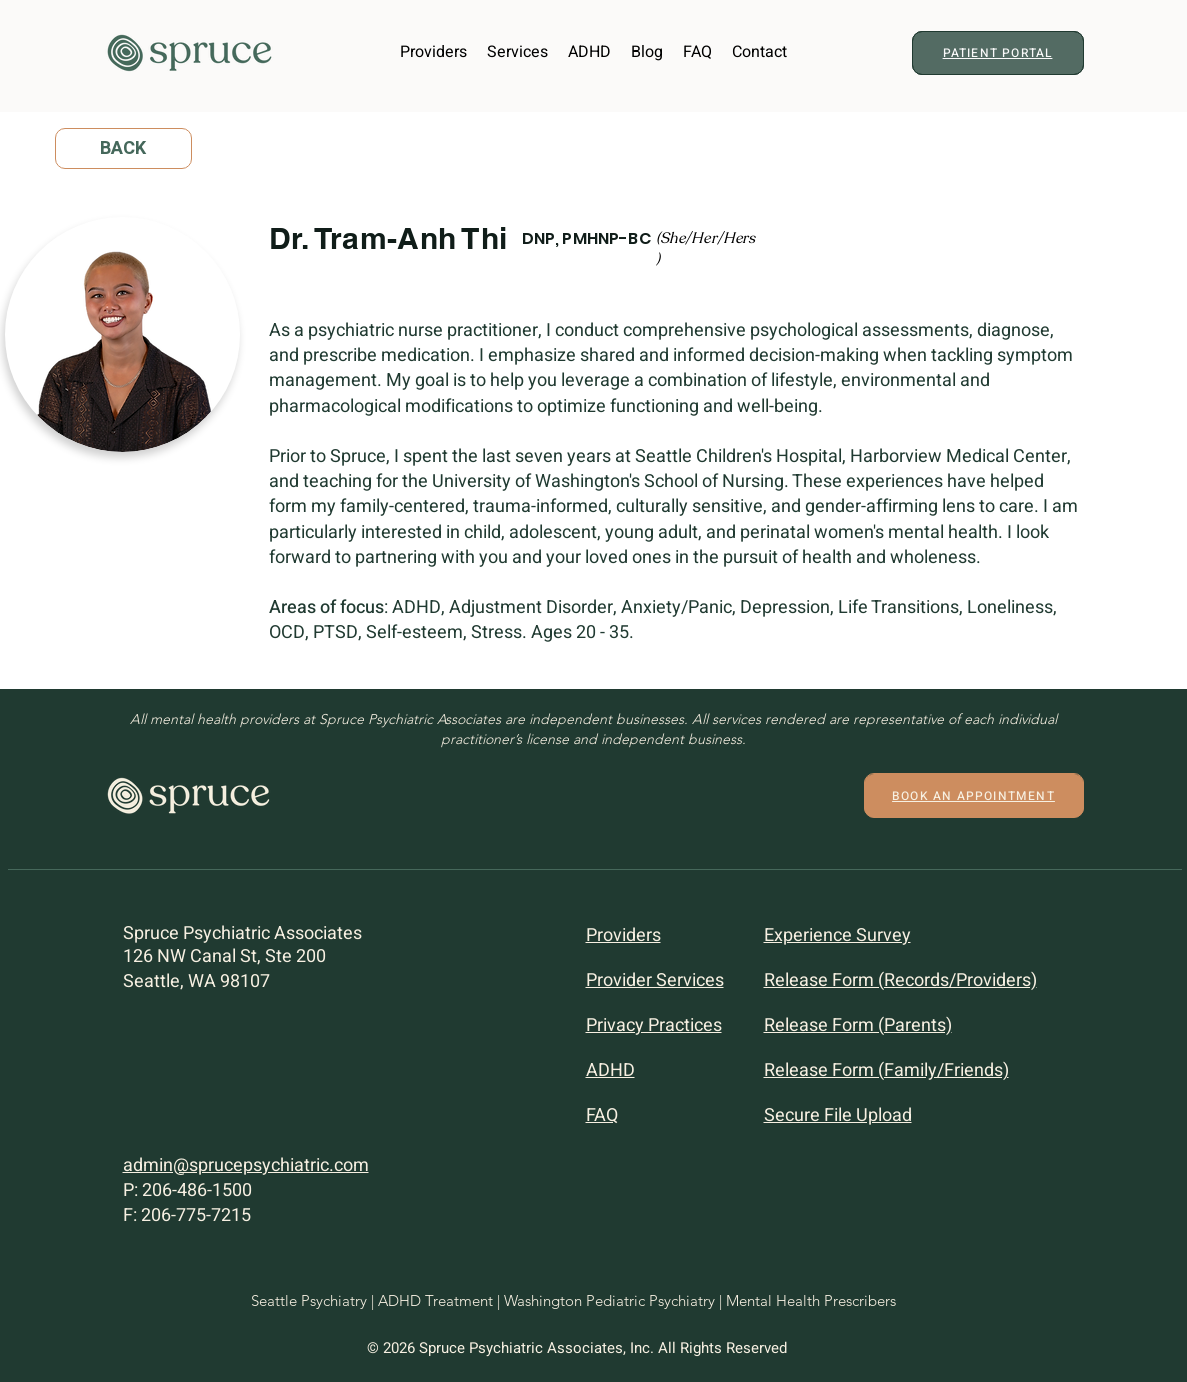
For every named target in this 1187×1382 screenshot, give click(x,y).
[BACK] (123, 148)
